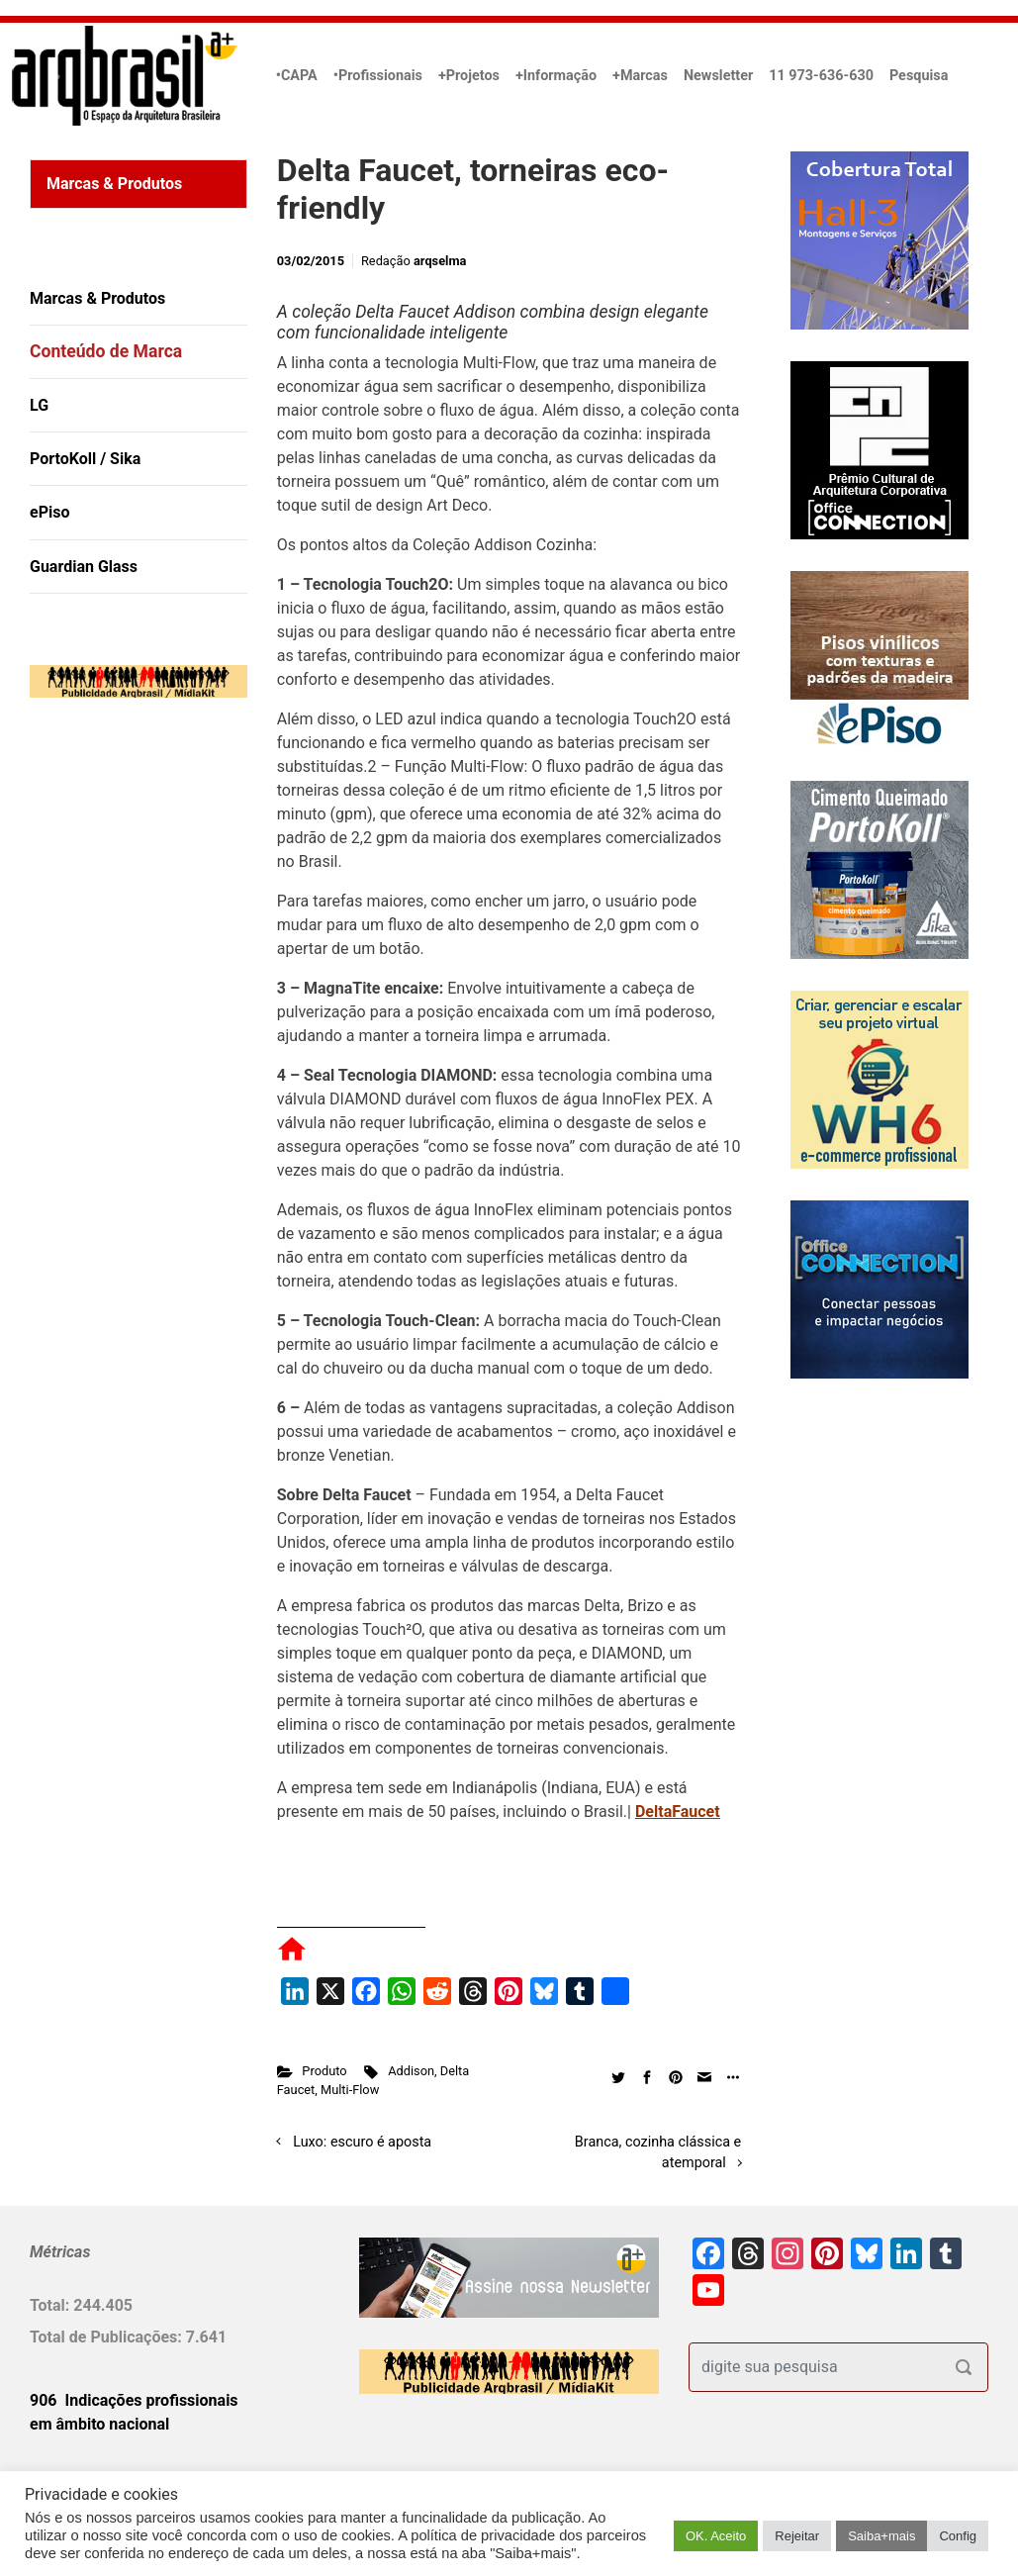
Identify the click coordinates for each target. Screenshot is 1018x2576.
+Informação (556, 75)
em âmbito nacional (99, 2424)
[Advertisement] (153, 915)
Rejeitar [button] (797, 2535)
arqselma (440, 260)
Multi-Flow (350, 2089)
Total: (51, 2305)
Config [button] (957, 2535)
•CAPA (297, 75)
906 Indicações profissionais (134, 2400)
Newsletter (718, 75)
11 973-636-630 (821, 75)
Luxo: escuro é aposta (362, 2142)
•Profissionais (377, 75)
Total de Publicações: (108, 2337)
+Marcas (640, 75)
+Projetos (469, 75)
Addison (411, 2070)
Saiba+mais (881, 2535)
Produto (324, 2070)
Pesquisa (918, 75)
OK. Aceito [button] (716, 2535)
